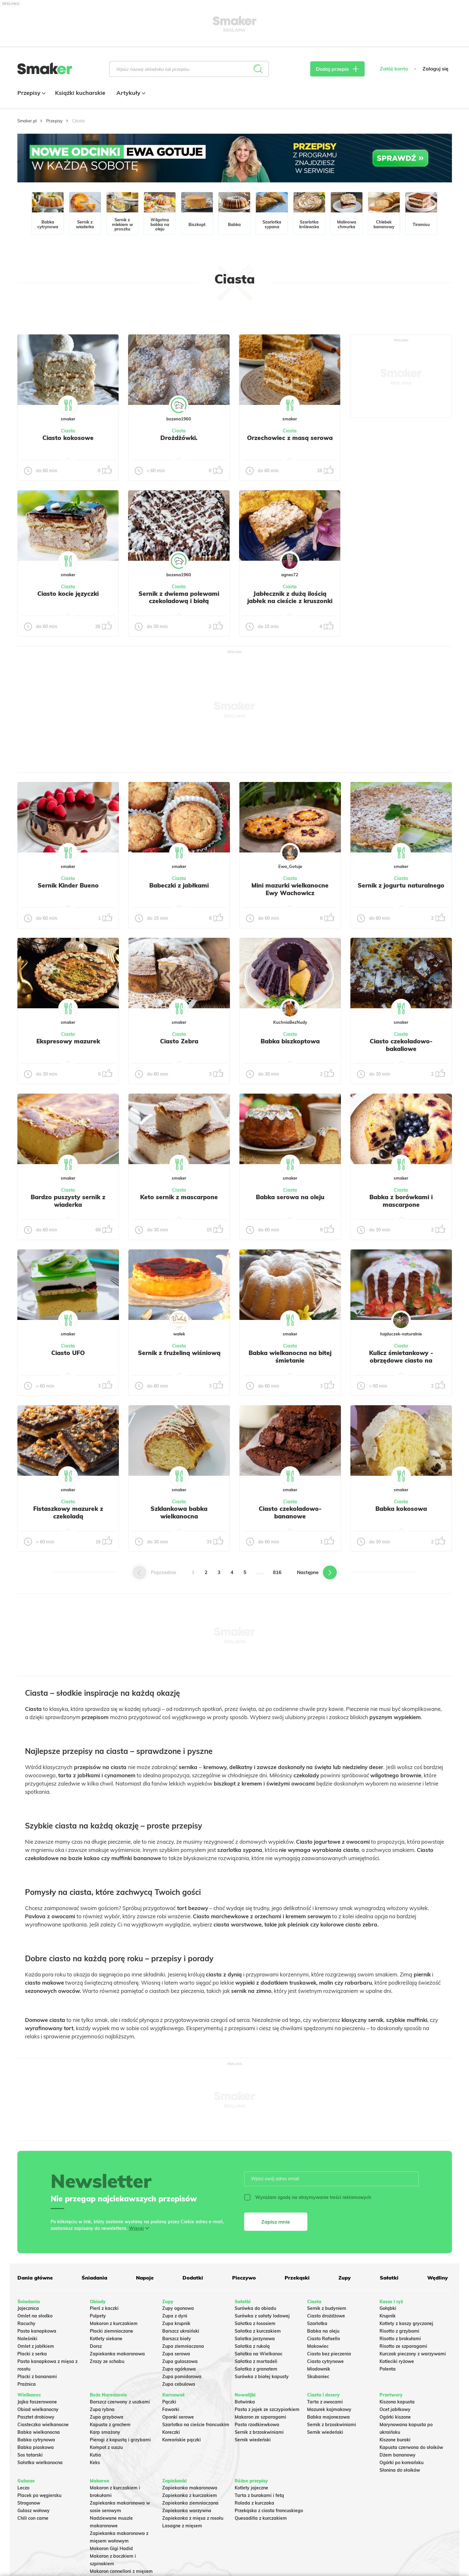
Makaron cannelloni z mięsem (121, 2571)
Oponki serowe (178, 2417)
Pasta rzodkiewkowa (257, 2424)
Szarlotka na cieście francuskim (195, 2424)
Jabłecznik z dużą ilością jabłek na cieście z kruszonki (289, 597)
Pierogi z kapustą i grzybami (120, 2440)
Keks (95, 2462)
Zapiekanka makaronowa (117, 2354)
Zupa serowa (176, 2354)
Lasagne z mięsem (182, 2526)
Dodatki (192, 2277)
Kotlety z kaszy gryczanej (406, 2323)
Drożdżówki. (178, 438)
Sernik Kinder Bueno (68, 885)
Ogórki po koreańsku (401, 2462)
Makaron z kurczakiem (114, 2323)
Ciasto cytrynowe (325, 2361)
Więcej (136, 2228)
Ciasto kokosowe (68, 438)
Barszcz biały (176, 2338)
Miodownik (318, 2369)
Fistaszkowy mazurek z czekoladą (68, 1512)
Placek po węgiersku (39, 2495)
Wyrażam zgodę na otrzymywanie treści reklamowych (307, 2197)
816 (277, 1572)
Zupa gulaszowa (180, 2361)
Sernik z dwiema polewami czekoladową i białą (179, 597)
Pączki (169, 2402)
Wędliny (437, 2277)
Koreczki (171, 2432)
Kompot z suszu (106, 2447)
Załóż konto (394, 69)
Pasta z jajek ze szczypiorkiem (267, 2409)
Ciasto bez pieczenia (329, 2354)
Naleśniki (27, 2338)
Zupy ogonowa (178, 2308)
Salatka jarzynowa (255, 2338)
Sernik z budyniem (326, 2308)
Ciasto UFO (68, 1353)
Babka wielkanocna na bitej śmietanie (290, 1356)
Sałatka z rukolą (252, 2346)
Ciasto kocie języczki (68, 593)
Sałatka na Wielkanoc (258, 2354)
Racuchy (26, 2323)
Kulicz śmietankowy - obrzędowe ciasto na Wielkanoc (401, 1360)
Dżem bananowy (398, 2455)
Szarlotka (317, 2323)
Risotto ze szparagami (403, 2346)
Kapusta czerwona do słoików (411, 2447)
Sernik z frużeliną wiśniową (179, 1353)
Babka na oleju (323, 2331)
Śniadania (94, 2277)
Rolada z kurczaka (254, 2503)
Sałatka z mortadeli (256, 2361)
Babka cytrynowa (36, 2440)
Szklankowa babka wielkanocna (179, 1512)
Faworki (170, 2409)
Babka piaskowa (35, 2447)
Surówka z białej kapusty (262, 2376)
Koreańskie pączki (181, 2440)
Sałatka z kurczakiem (258, 2331)
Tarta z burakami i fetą (259, 2495)
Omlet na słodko (34, 2316)
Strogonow (28, 2503)
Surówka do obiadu (255, 2308)
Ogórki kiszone (395, 2417)
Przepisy (30, 92)
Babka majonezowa (328, 2417)
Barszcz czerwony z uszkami (120, 2402)
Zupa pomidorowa (181, 2376)
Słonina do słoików (400, 2470)
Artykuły (130, 92)
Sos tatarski (30, 2455)
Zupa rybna (102, 2409)
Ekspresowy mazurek (68, 1041)
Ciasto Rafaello (323, 2338)
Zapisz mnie (275, 2222)
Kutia (95, 2455)
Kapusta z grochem (110, 2424)
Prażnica (26, 2384)
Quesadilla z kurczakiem (261, 2518)
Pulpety (98, 2316)
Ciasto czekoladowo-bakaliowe (401, 1045)
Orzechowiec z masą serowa (290, 438)
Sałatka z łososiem (255, 2323)
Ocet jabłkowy (395, 2409)
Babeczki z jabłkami (179, 885)
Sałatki (389, 2277)
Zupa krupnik (176, 2323)
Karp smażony (105, 2432)
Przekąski (297, 2277)
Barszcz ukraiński (180, 2331)
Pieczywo (244, 2277)
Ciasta (68, 431)
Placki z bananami (37, 2376)
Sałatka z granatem (256, 2369)
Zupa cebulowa (178, 2384)
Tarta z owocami (325, 2402)
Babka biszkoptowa (290, 1041)
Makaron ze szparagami (260, 2417)
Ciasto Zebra (179, 1041)
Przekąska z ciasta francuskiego (269, 2510)
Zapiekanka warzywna (186, 2510)
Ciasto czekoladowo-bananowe (290, 1512)
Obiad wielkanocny (38, 2409)
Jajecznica (28, 2308)
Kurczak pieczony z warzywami (413, 2354)
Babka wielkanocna (38, 2432)
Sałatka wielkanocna (40, 2462)
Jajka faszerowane (37, 2402)
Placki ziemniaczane (111, 2331)
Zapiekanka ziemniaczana (190, 2503)
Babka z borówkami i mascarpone (401, 1200)
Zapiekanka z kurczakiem (189, 2495)
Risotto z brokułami (400, 2338)
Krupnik (388, 2316)
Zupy (344, 2277)
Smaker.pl (27, 120)
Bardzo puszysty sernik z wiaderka (68, 1200)
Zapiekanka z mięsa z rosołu (192, 2518)
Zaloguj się (435, 69)
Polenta (388, 2369)
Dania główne (35, 2277)
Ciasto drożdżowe (326, 2316)
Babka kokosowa (401, 1508)
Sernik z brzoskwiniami (259, 2432)
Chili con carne (32, 2518)
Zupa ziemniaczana (183, 2346)
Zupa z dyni (174, 2316)
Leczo (23, 2488)
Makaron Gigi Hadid (111, 2548)
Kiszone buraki (395, 2440)
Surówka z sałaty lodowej (262, 2316)
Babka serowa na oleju (290, 1197)
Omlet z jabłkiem (35, 2346)
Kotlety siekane (106, 2338)
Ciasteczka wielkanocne (43, 2424)
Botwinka (245, 2402)
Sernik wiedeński (253, 2440)
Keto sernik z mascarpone (179, 1197)
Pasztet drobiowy (35, 2417)
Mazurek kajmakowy (329, 2409)
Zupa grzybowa (106, 2417)
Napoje (145, 2277)
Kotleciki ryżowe (397, 2361)
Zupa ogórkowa (179, 2369)
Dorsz (96, 2346)
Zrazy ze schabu (107, 2361)
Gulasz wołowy (33, 2510)
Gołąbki (388, 2308)
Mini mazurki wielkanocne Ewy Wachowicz (290, 889)
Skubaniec (318, 2376)
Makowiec (318, 2346)
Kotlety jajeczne (251, 2488)
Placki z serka (32, 2354)
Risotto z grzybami (399, 2331)
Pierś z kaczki (104, 2308)
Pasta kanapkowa (36, 2331)
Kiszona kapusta (397, 2402)
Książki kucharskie (80, 92)
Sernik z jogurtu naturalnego (401, 885)
